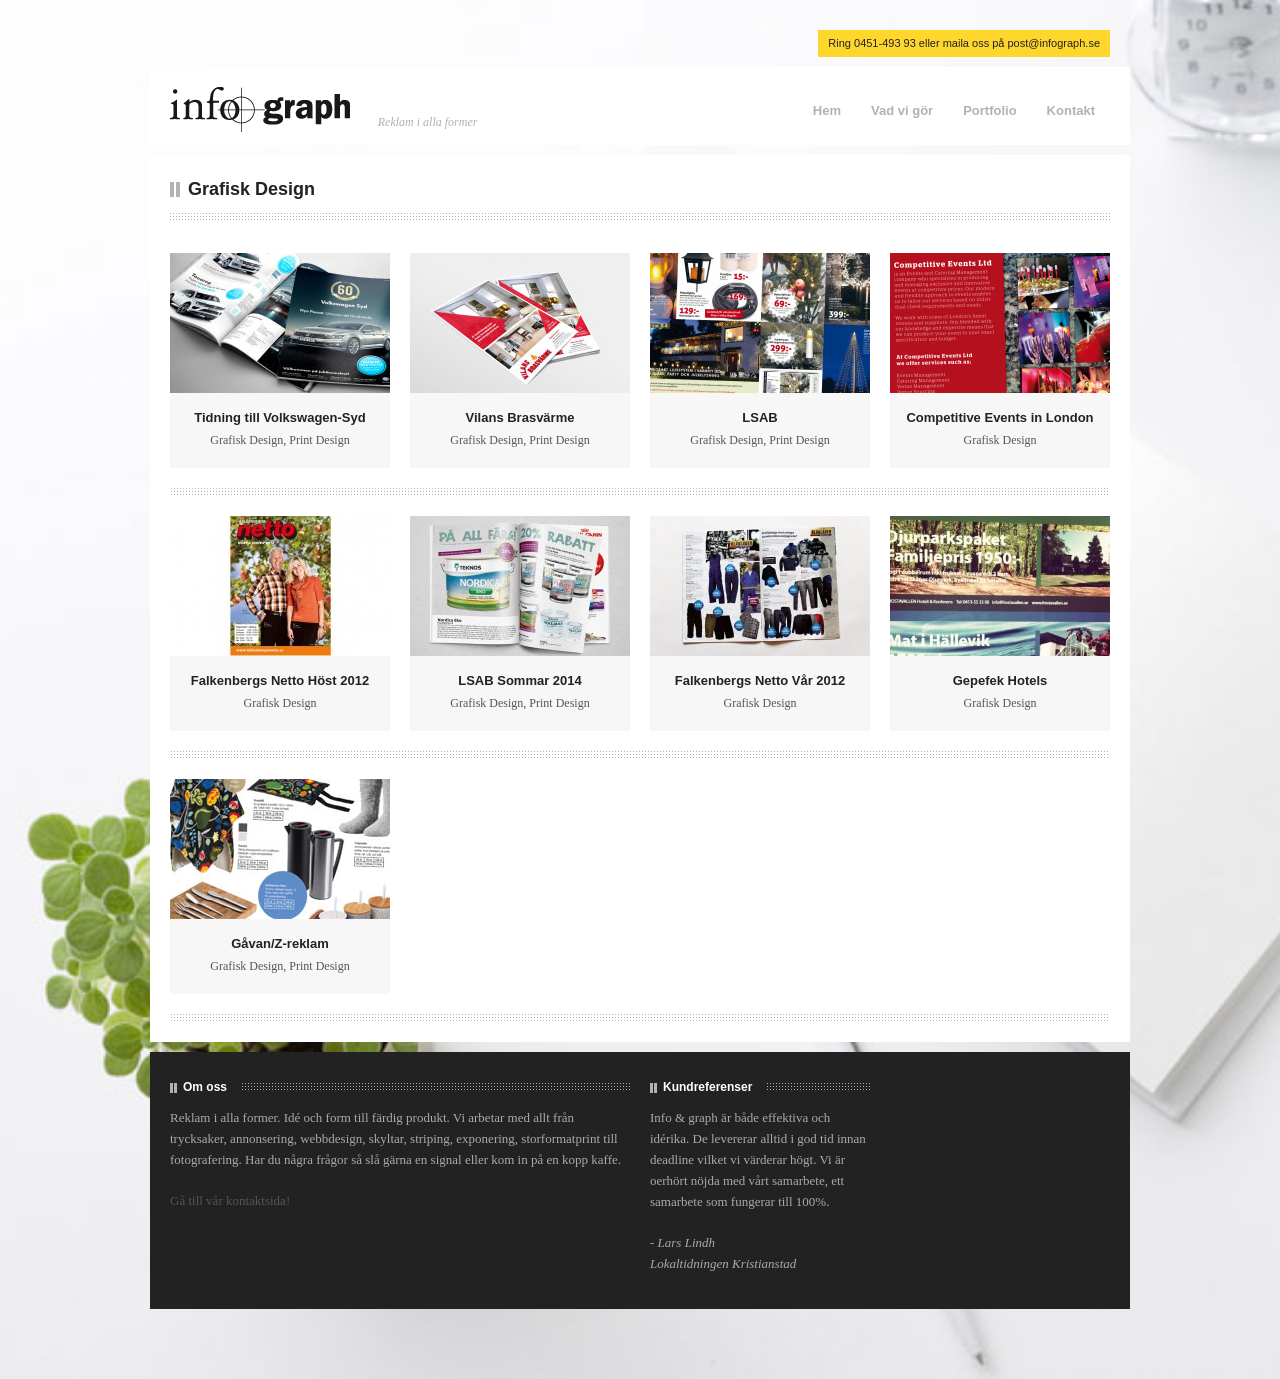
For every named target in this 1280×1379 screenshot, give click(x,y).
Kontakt (1071, 110)
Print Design (319, 440)
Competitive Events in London (999, 417)
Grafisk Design (246, 440)
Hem (827, 110)
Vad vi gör (902, 110)
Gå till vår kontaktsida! (230, 1200)
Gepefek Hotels (1000, 680)
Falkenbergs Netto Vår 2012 (760, 680)
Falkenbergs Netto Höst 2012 (280, 680)
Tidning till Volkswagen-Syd (279, 417)
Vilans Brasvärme (520, 417)
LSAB (759, 417)
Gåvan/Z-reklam (280, 943)
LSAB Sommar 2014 (520, 680)
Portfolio (989, 110)
